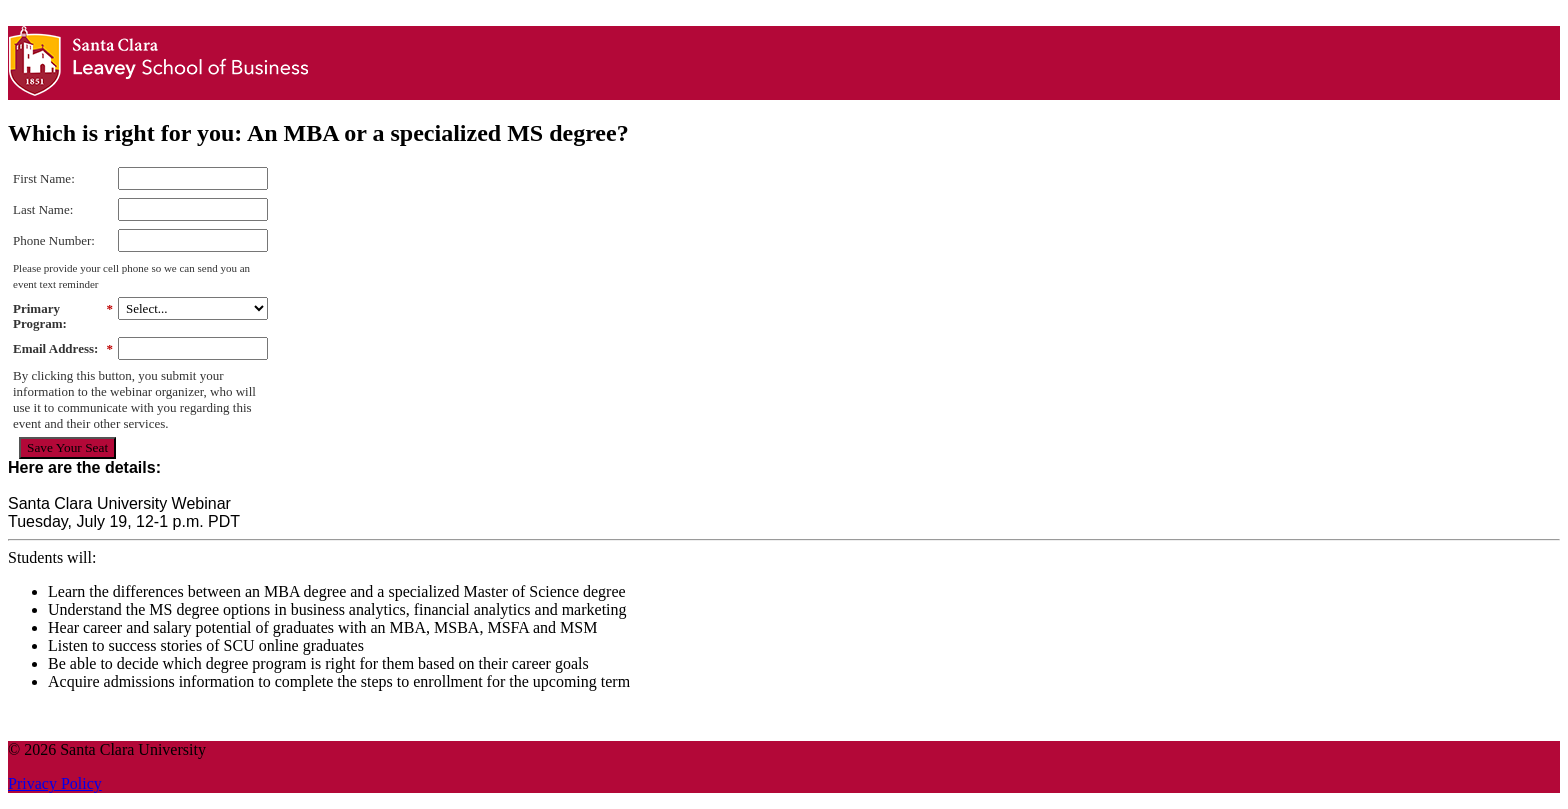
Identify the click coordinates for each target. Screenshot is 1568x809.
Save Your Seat (67, 447)
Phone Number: (54, 240)
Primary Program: (63, 316)
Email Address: (63, 349)
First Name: (44, 178)
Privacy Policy (55, 783)
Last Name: (43, 209)
